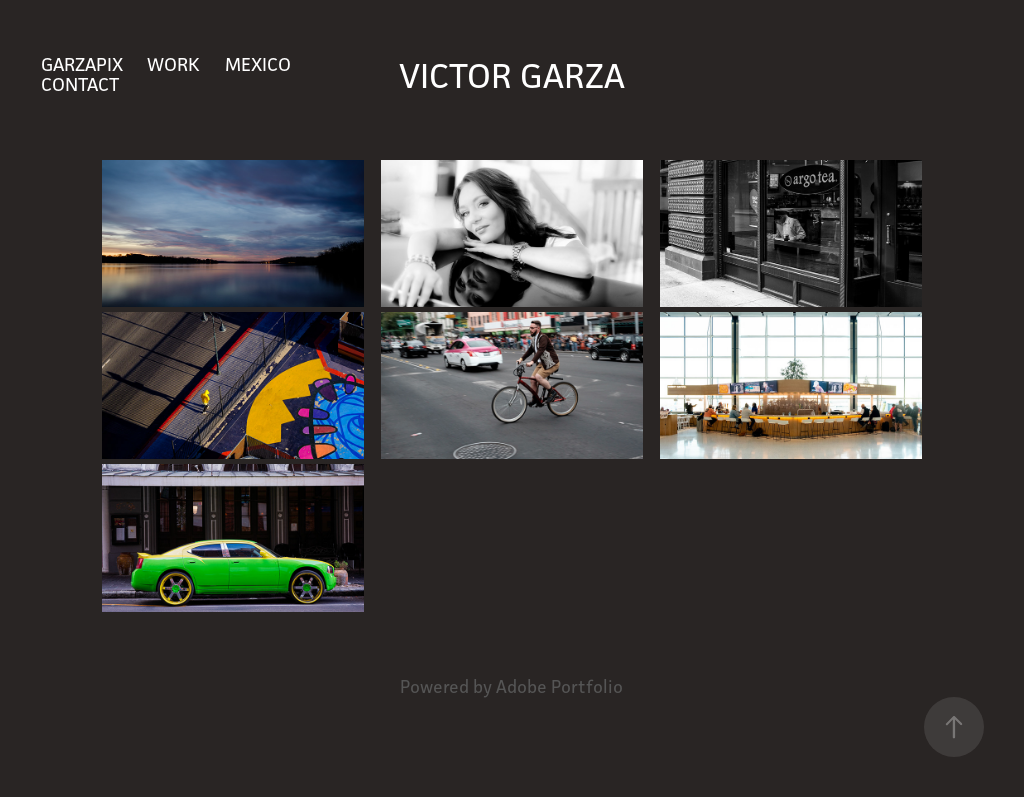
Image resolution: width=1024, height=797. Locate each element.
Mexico (258, 64)
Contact (80, 84)
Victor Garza (512, 75)
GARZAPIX (82, 64)
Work (173, 64)
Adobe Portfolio (559, 686)
